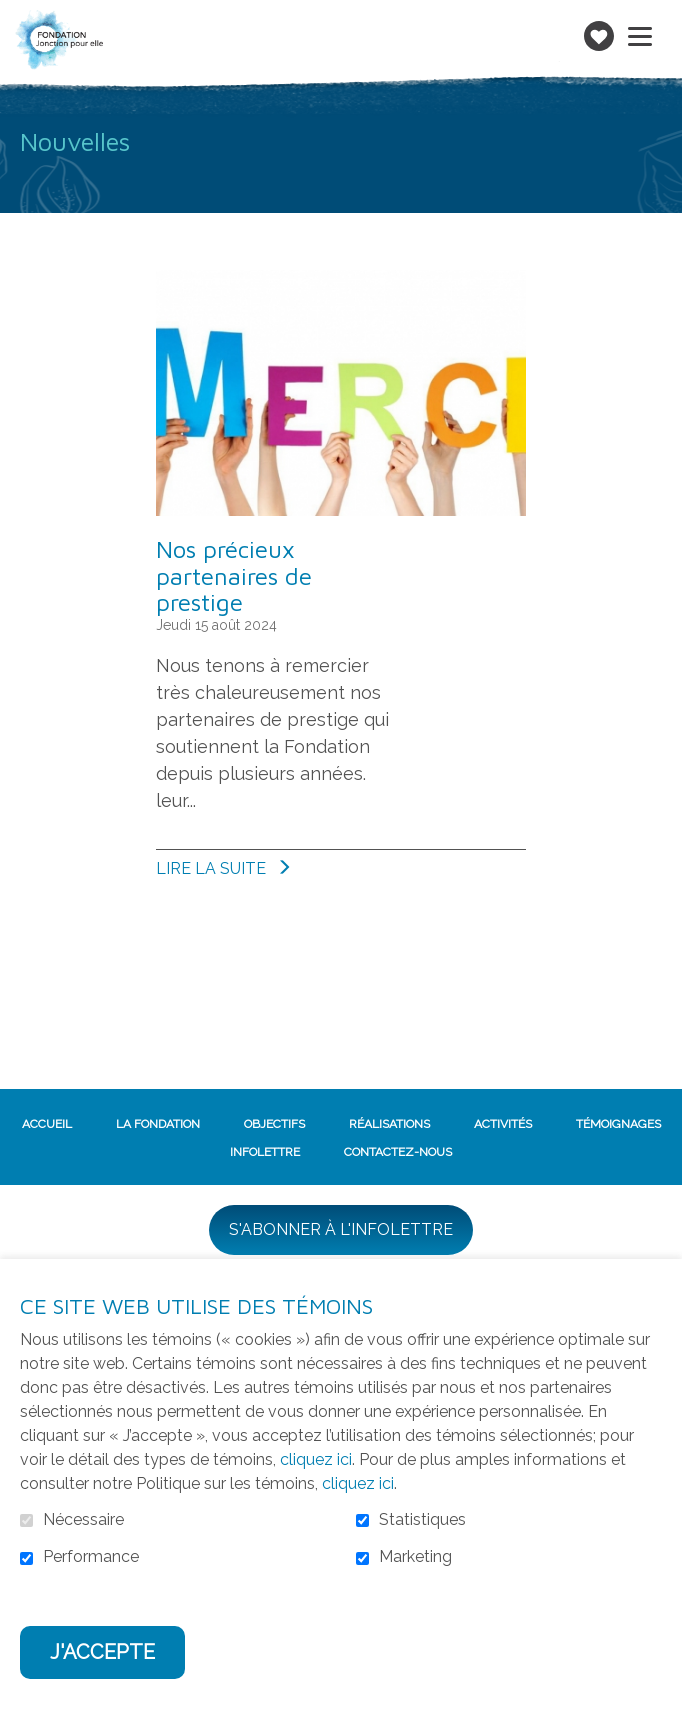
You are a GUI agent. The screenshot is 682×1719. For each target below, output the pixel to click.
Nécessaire (83, 1520)
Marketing (415, 1557)
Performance (91, 1557)
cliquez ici (316, 1459)
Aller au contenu (15, 15)
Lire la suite (265, 868)
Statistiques (422, 1520)
